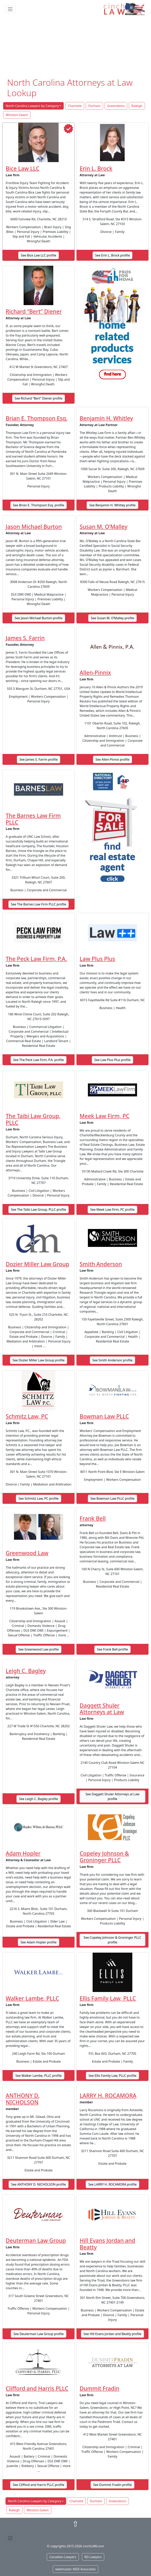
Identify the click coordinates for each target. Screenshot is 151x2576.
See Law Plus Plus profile (112, 1060)
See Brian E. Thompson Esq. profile (38, 505)
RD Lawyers (93, 2557)
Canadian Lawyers (62, 2557)
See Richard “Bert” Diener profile (39, 398)
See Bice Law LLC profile (38, 255)
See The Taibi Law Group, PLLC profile (38, 1209)
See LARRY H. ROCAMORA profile (112, 2184)
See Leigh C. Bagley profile (38, 1799)
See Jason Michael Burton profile (38, 618)
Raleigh (136, 106)
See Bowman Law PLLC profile (112, 1498)
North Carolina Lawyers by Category (32, 106)
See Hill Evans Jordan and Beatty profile (112, 2334)
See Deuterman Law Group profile (38, 2334)
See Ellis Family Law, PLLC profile (112, 2075)
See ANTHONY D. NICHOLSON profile (38, 2184)
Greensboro (116, 106)
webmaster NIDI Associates (75, 2569)
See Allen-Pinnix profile (112, 759)
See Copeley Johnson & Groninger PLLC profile (112, 1939)
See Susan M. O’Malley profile (112, 618)
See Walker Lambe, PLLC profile (38, 2075)
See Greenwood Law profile (38, 1649)
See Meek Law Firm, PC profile (112, 1209)
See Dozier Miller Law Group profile (39, 1360)
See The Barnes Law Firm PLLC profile (38, 904)
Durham (94, 106)
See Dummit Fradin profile (112, 2485)
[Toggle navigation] (10, 9)
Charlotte (75, 106)
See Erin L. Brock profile (112, 255)
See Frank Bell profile (112, 1649)
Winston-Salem (17, 115)
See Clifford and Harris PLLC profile (38, 2485)
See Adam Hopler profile (38, 1942)
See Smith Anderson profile (112, 1360)
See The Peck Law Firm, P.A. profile (38, 1060)
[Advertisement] (75, 47)
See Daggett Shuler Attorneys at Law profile (112, 1796)
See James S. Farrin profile (38, 759)
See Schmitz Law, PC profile (38, 1498)
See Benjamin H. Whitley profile (112, 505)
